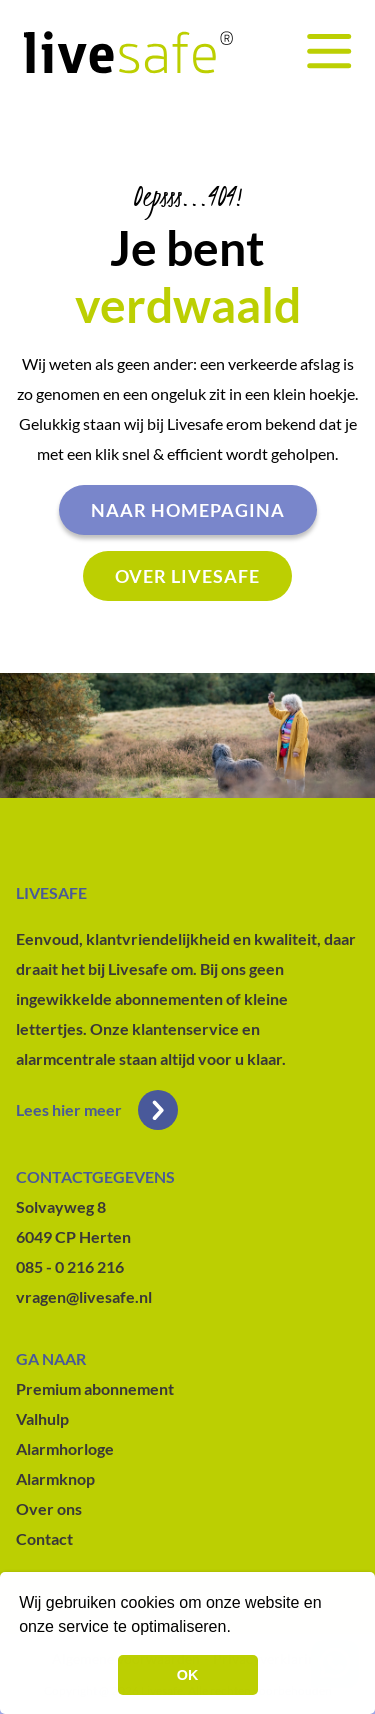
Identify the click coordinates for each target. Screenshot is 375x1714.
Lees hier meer (97, 1110)
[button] (238, 1629)
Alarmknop (55, 1478)
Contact (44, 1538)
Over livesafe (187, 576)
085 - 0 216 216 (70, 1266)
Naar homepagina (188, 510)
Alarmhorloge (65, 1448)
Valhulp (42, 1418)
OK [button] (188, 1675)
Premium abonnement (95, 1388)
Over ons (49, 1508)
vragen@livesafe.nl (84, 1296)
